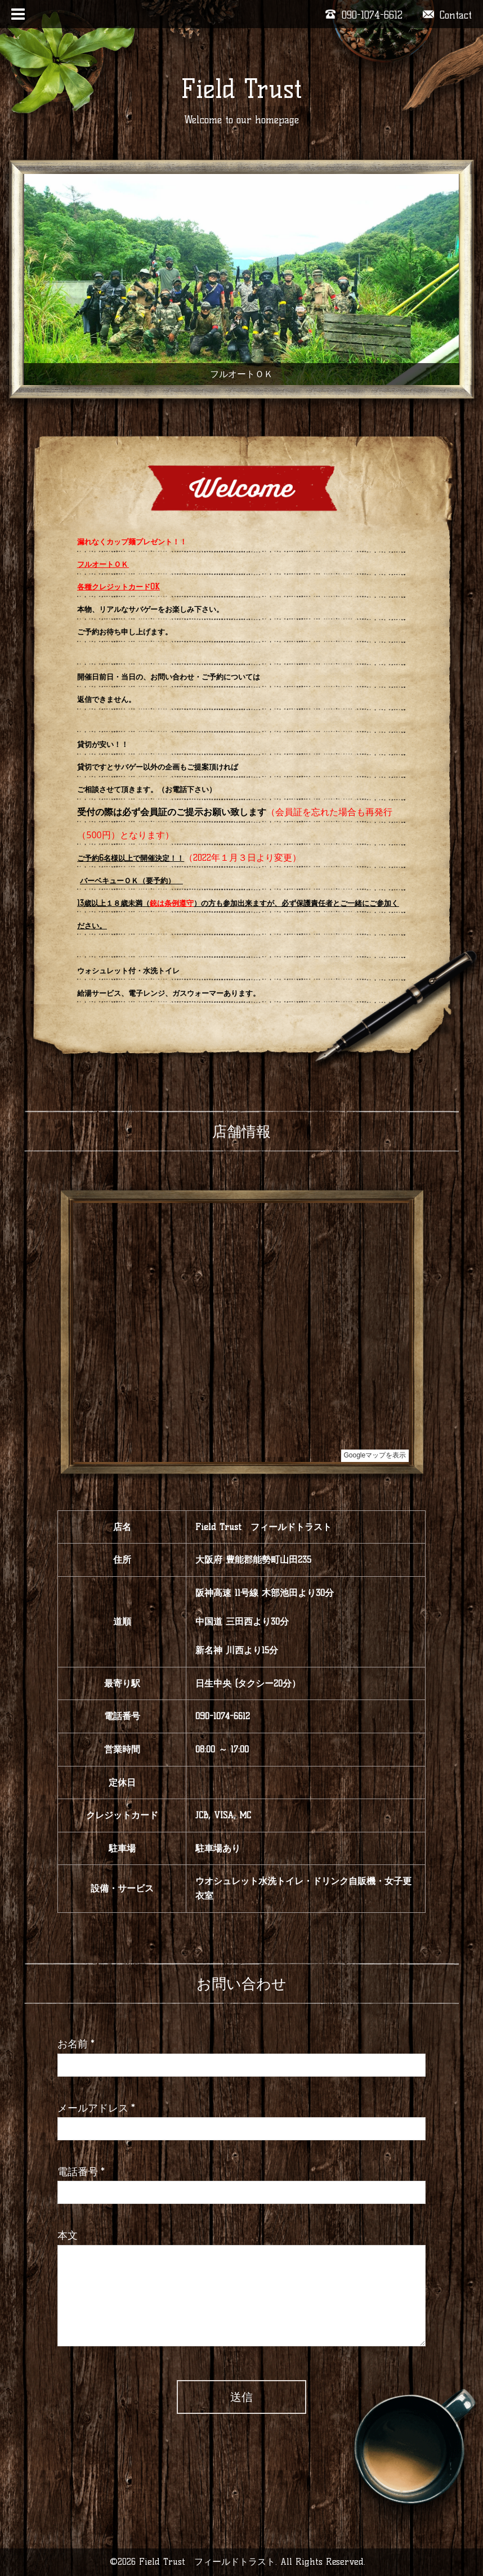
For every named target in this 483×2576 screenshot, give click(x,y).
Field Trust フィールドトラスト (207, 2561)
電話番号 (81, 2172)
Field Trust (241, 89)
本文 (67, 2235)
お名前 (76, 2044)
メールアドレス (96, 2108)
